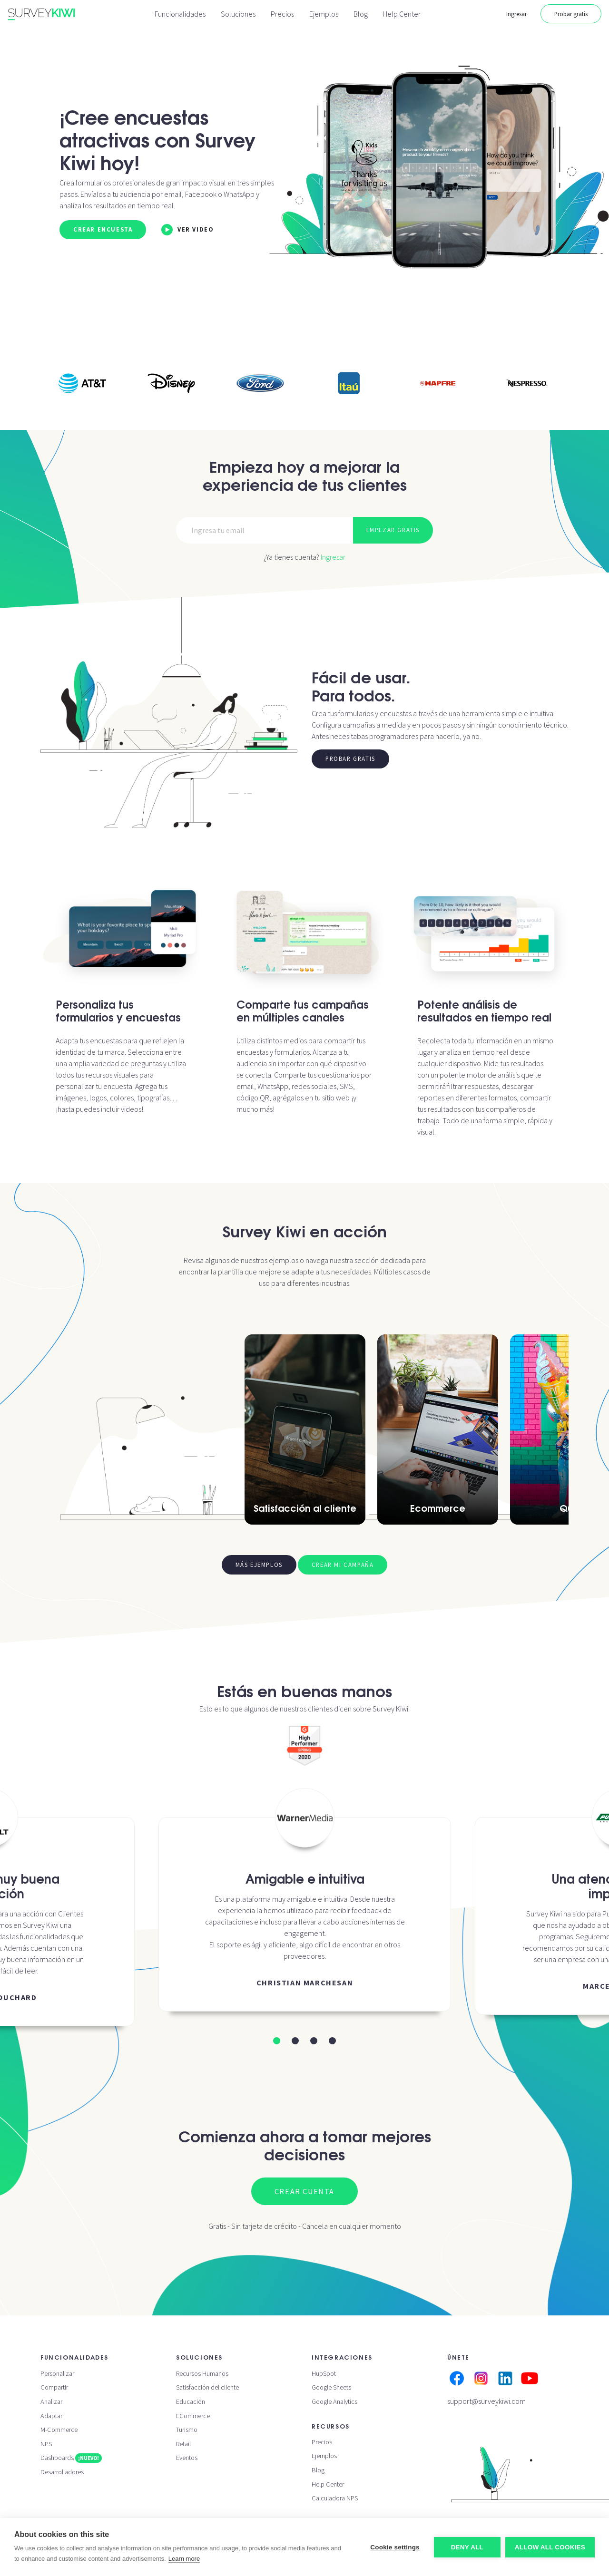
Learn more (184, 2558)
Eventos (186, 2457)
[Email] (265, 530)
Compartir (54, 2387)
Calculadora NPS (335, 2498)
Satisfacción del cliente (207, 2387)
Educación (190, 2401)
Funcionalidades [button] (180, 14)
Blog (361, 14)
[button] (276, 2040)
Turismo (186, 2429)
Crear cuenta (304, 2191)
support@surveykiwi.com (486, 2401)
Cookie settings (395, 2547)
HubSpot (324, 2373)
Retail (183, 2444)
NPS (46, 2444)
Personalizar (57, 2373)
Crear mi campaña (343, 1564)
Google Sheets (331, 2387)
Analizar (51, 2401)
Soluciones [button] (238, 14)
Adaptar (51, 2415)
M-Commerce (59, 2429)
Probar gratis (571, 14)
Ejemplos (323, 14)
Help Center (402, 14)
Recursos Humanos (202, 2373)
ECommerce (193, 2415)
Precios (282, 14)
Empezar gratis (393, 530)
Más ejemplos (259, 1564)
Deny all (467, 2547)
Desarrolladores (62, 2472)
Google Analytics (334, 2401)
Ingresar (516, 14)
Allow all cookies (550, 2547)
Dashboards (71, 2457)
